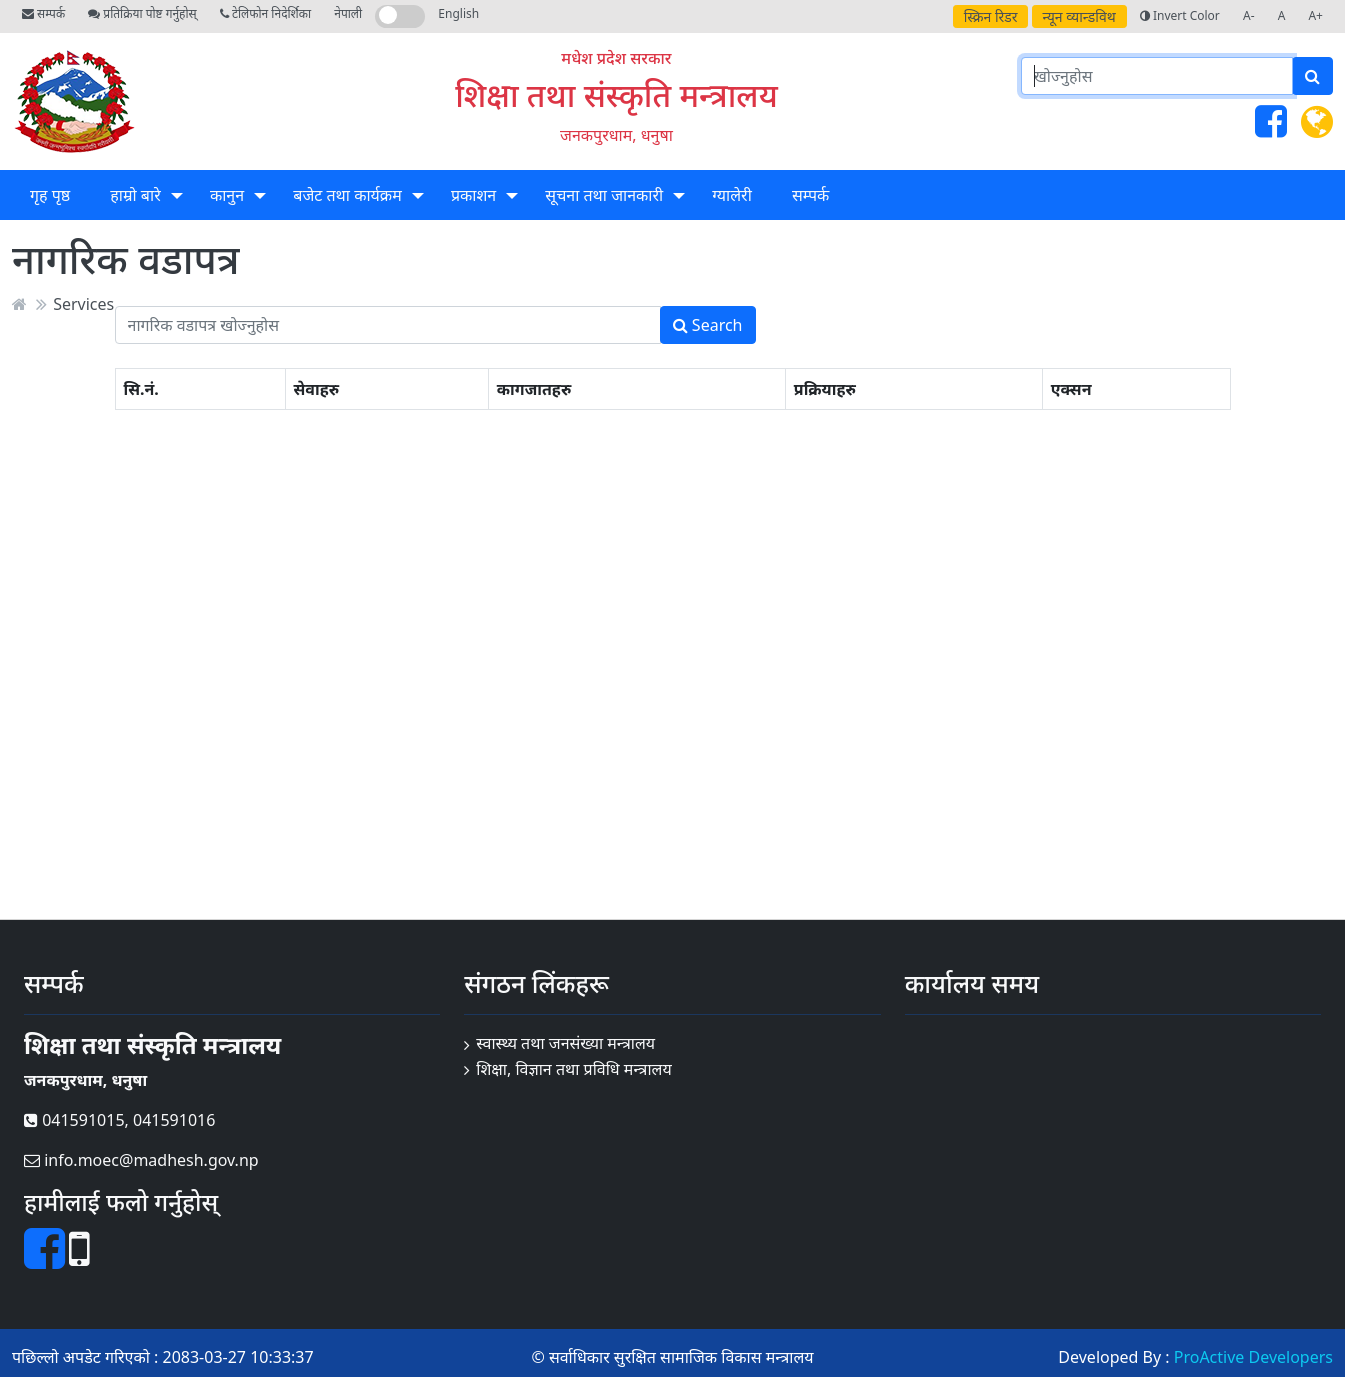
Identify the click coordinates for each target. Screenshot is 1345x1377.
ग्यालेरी (731, 195)
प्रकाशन (473, 195)
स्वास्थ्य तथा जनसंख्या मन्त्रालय (565, 1043)
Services (83, 304)
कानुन (227, 195)
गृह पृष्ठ (50, 195)
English (458, 13)
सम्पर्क (43, 13)
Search (708, 325)
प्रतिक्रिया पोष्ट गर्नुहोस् (142, 13)
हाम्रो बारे (135, 195)
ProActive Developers (1253, 1357)
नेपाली (348, 13)
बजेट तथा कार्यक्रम (347, 195)
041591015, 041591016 (119, 1120)
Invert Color (1180, 15)
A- (1249, 15)
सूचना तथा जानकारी (604, 195)
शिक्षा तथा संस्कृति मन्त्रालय (616, 94)
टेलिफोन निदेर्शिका (265, 13)
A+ (1315, 15)
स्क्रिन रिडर (991, 16)
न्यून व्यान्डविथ (1079, 16)
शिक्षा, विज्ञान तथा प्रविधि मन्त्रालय (573, 1069)
